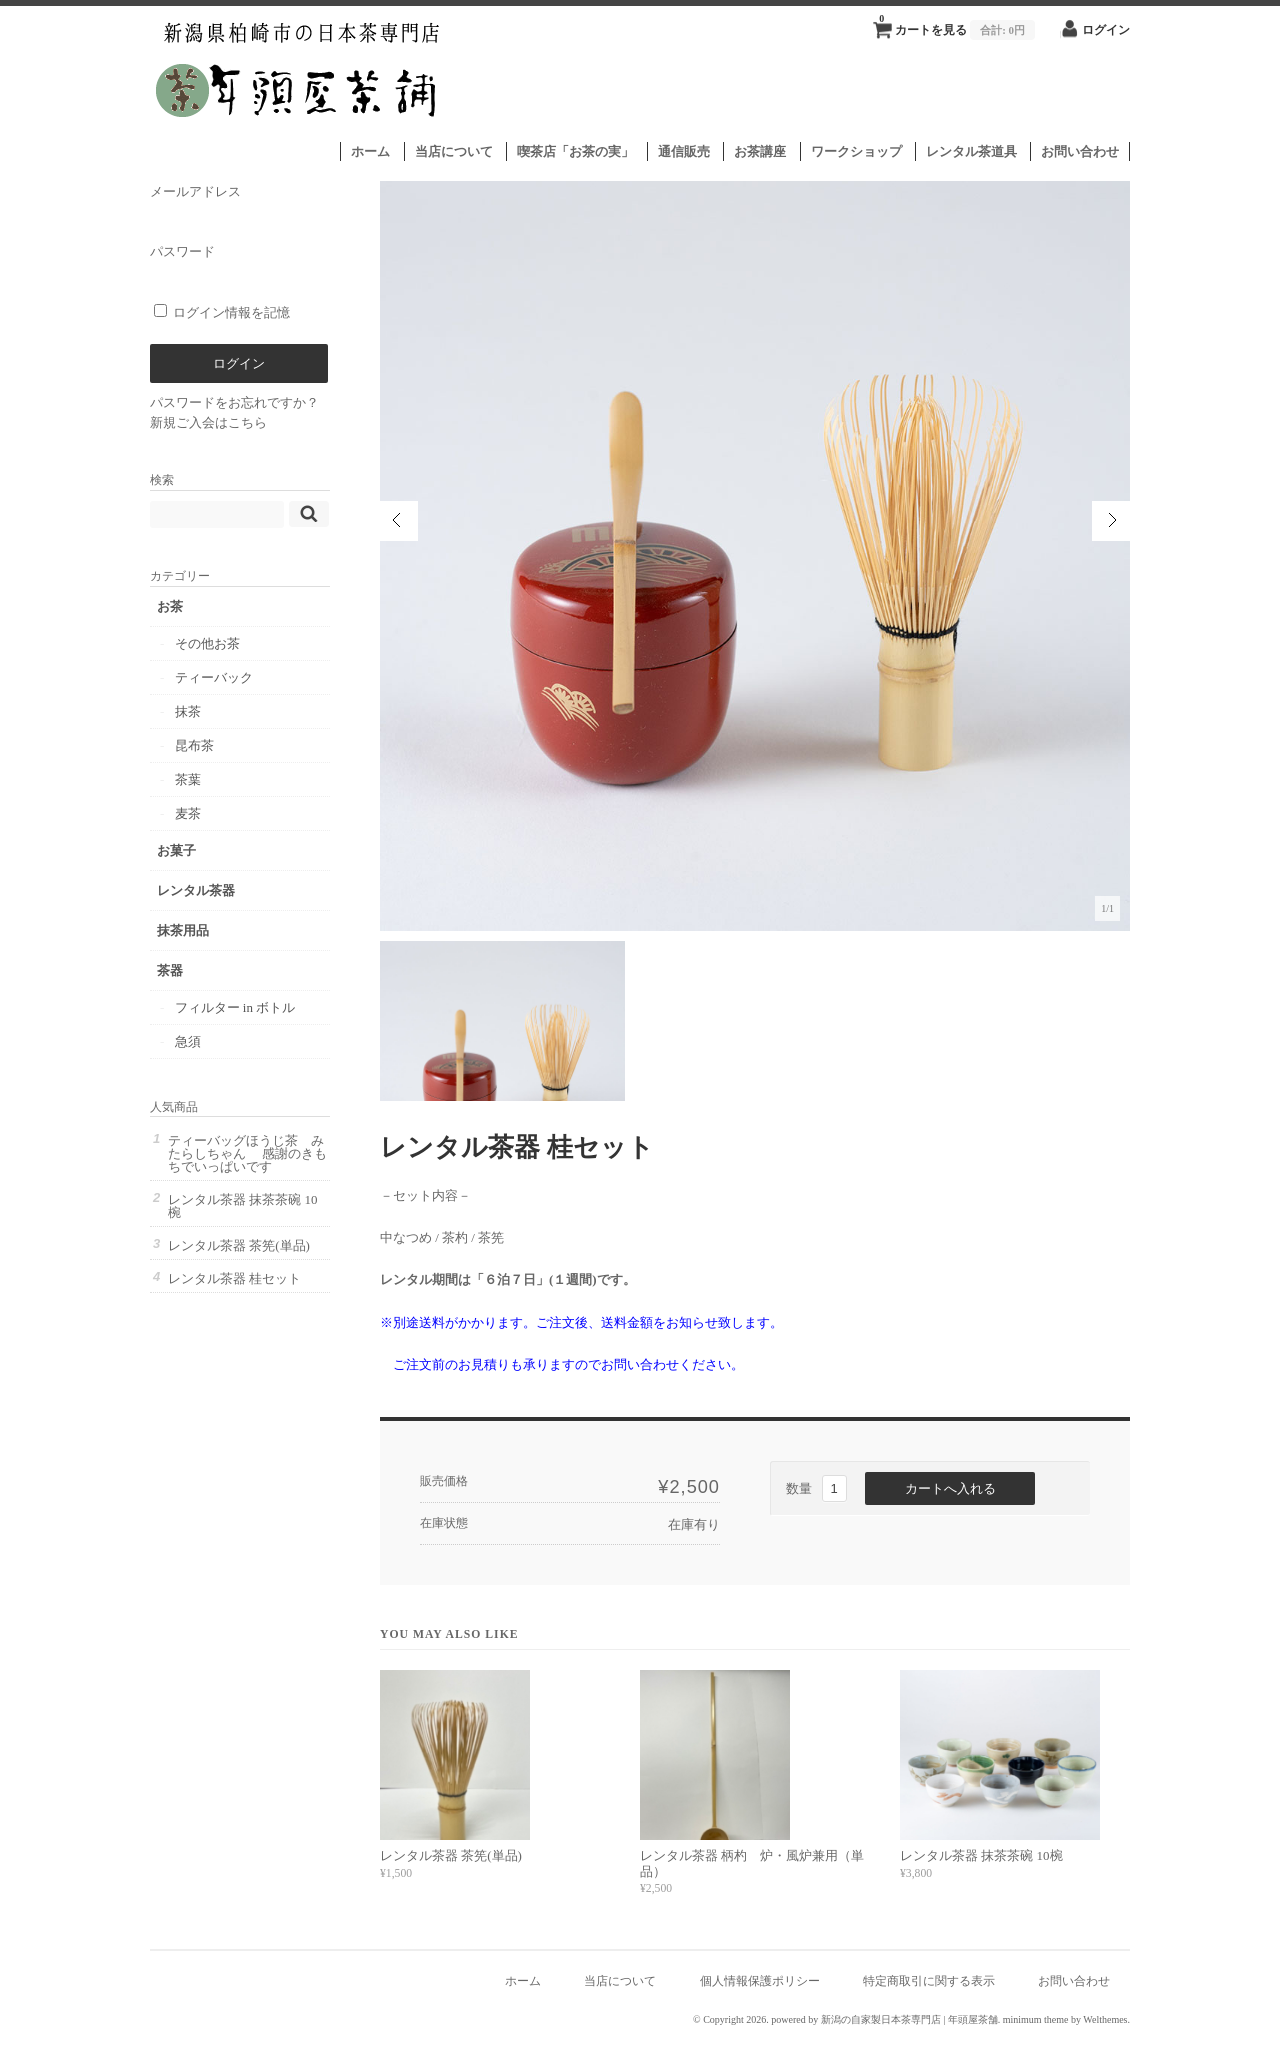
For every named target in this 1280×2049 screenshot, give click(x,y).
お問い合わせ (1080, 151)
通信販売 (684, 151)
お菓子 (176, 850)
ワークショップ (856, 151)
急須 (188, 1041)
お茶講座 (760, 151)
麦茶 (188, 813)
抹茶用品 (183, 930)
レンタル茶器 (196, 890)
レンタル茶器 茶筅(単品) (451, 1855)
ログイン (1106, 30)
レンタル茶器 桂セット (234, 1278)
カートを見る (957, 24)
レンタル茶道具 (971, 151)
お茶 (170, 606)
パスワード (239, 267)
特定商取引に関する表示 (929, 1981)
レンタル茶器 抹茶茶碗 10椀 (981, 1855)
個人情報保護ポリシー (760, 1981)
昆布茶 (194, 745)
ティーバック (214, 677)
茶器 (170, 970)
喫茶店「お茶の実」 (575, 151)
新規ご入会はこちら (208, 422)
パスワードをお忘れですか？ (234, 402)
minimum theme (1036, 2019)
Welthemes (1105, 2019)
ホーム (370, 151)
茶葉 (188, 779)
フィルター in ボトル (235, 1007)
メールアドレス (239, 207)
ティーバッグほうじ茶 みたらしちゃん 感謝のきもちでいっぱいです (247, 1153)
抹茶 (188, 711)
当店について (454, 151)
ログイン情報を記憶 (222, 312)
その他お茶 (207, 643)
